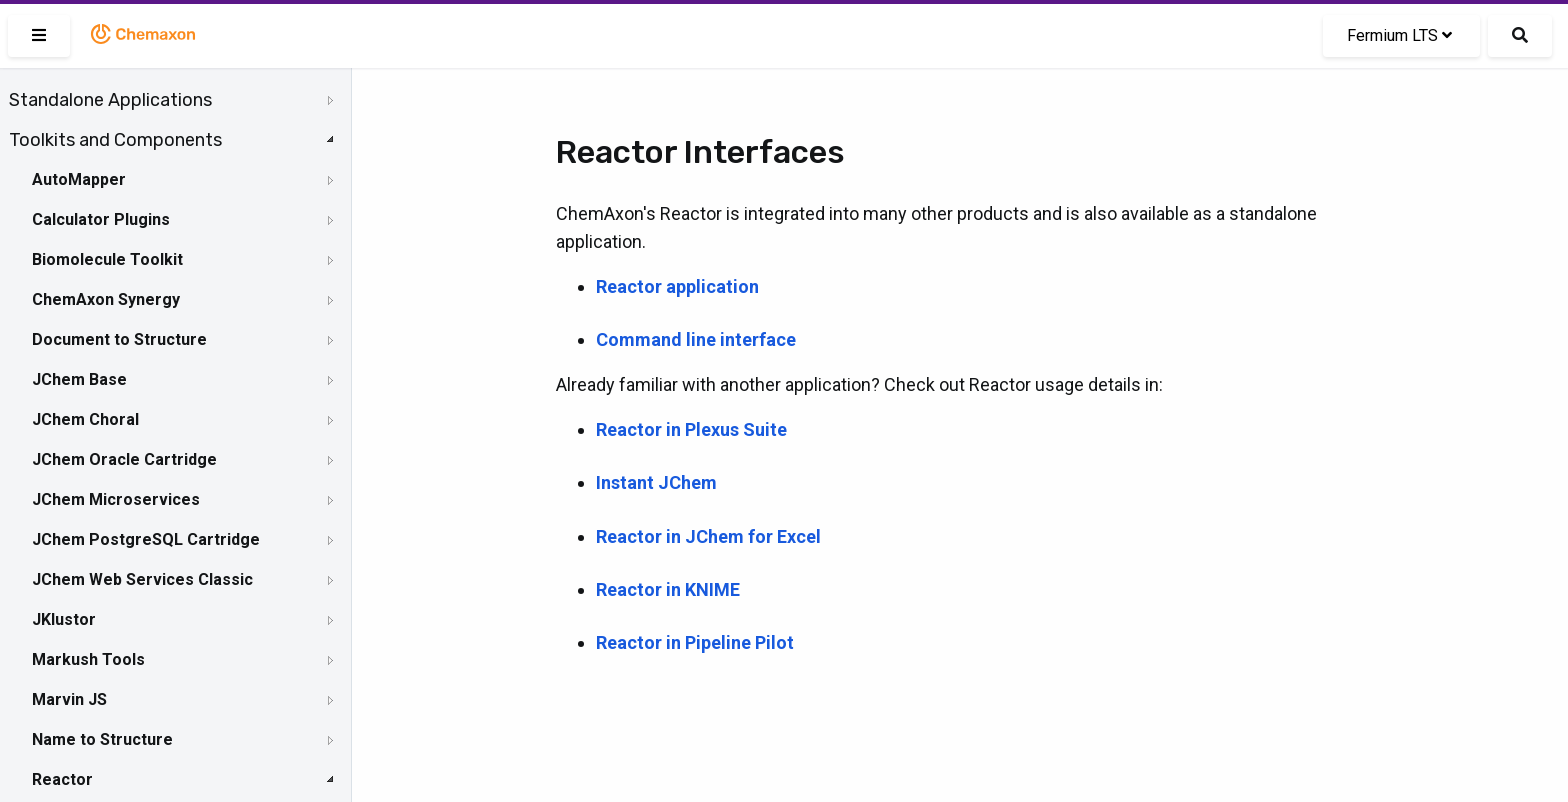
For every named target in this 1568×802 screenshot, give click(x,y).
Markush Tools (88, 659)
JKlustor (64, 619)
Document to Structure (119, 339)
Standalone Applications (110, 100)
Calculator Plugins (101, 219)
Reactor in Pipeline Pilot (695, 642)
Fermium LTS (1399, 35)
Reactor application (677, 286)
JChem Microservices (116, 499)
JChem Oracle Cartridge (124, 459)
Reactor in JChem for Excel (708, 536)
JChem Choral (85, 419)
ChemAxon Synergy (106, 299)
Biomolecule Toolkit (107, 259)
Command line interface (696, 339)
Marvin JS (69, 699)
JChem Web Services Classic (142, 579)
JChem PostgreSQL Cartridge (146, 539)
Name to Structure (102, 739)
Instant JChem (656, 482)
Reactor (62, 779)
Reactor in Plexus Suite (691, 429)
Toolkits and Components (115, 140)
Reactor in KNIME (668, 589)
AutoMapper (79, 179)
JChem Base (79, 379)
